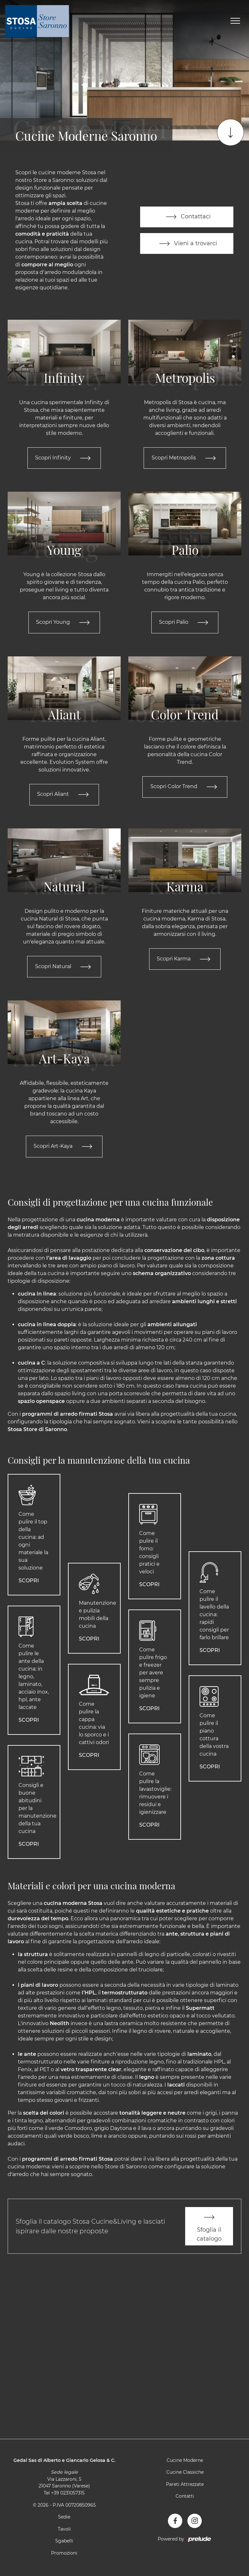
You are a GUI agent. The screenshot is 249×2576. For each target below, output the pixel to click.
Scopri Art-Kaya (64, 1147)
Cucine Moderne (185, 2461)
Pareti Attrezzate (185, 2485)
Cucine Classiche (185, 2474)
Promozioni (64, 2554)
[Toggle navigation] (235, 21)
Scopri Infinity (64, 458)
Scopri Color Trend (185, 787)
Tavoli (64, 2530)
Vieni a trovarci (186, 244)
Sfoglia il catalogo (209, 2227)
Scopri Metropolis (185, 458)
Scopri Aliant (64, 795)
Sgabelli (64, 2542)
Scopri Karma (185, 960)
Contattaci (187, 217)
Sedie (64, 2518)
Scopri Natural (64, 967)
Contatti (185, 2498)
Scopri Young (64, 623)
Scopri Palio (185, 623)
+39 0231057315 (68, 2494)
